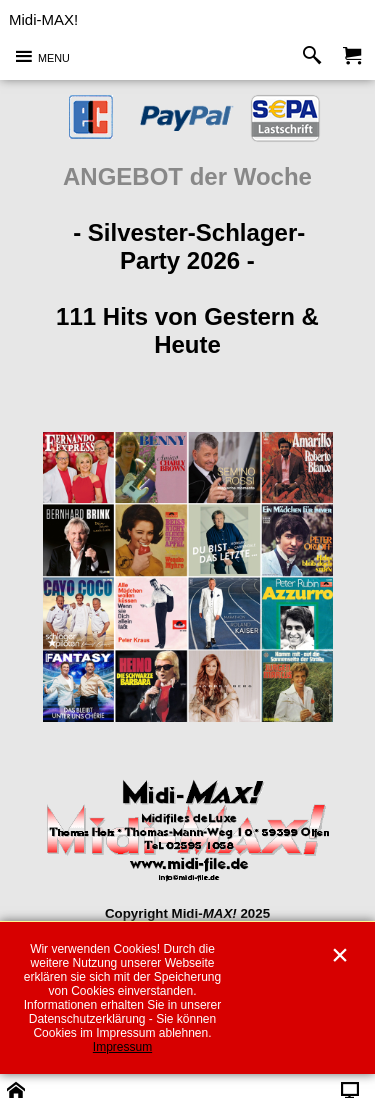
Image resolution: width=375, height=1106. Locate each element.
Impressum (122, 1047)
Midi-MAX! (43, 19)
